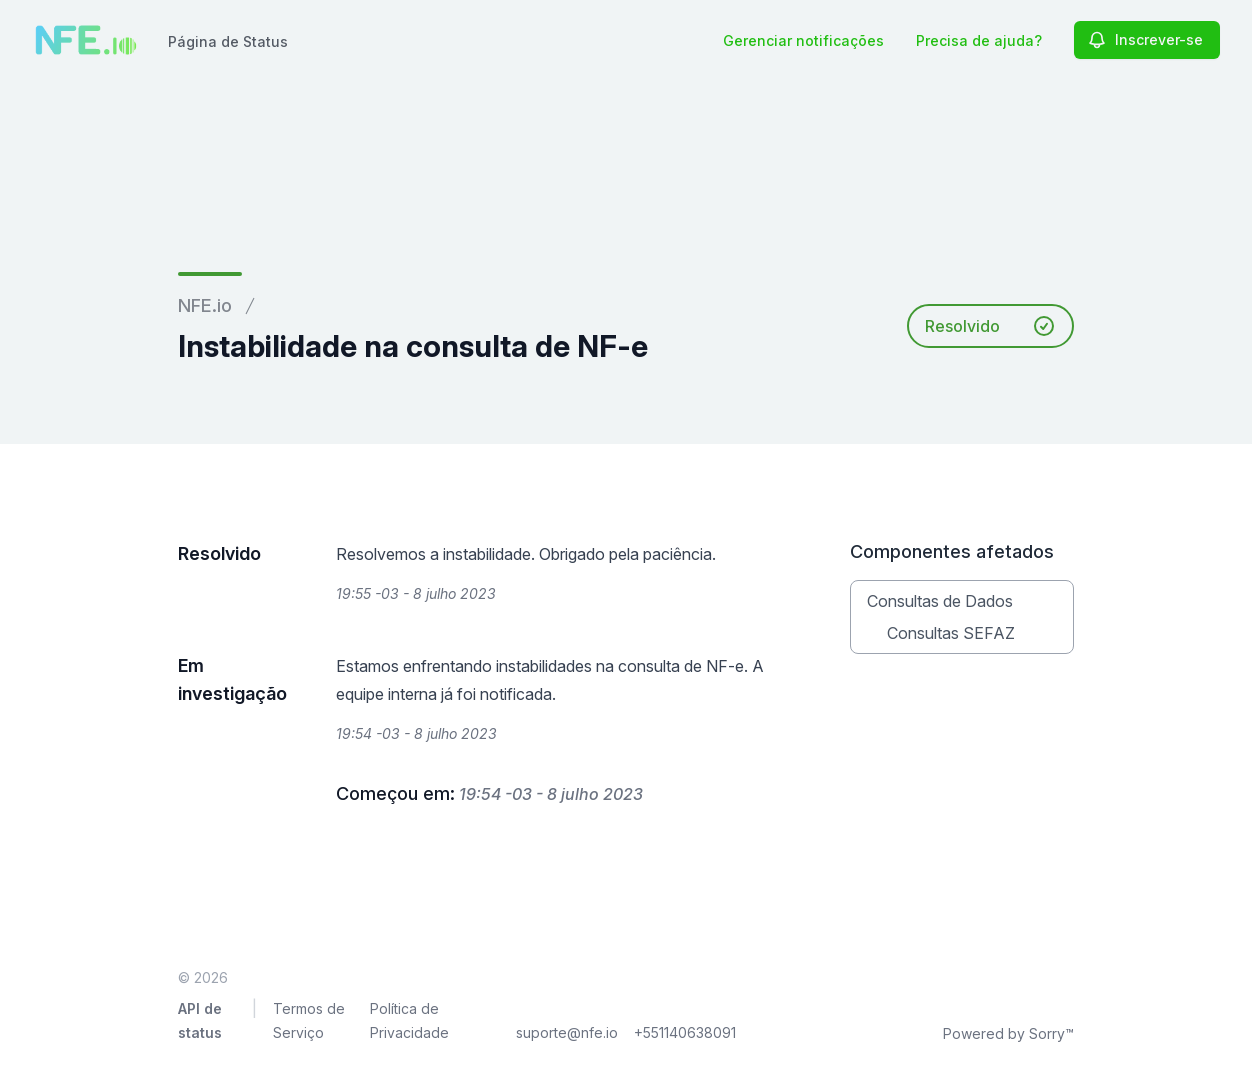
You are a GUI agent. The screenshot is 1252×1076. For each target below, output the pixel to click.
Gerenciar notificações (803, 40)
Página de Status (228, 41)
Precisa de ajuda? (979, 40)
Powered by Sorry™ (1008, 1033)
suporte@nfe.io (567, 1032)
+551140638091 (685, 1032)
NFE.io (205, 305)
